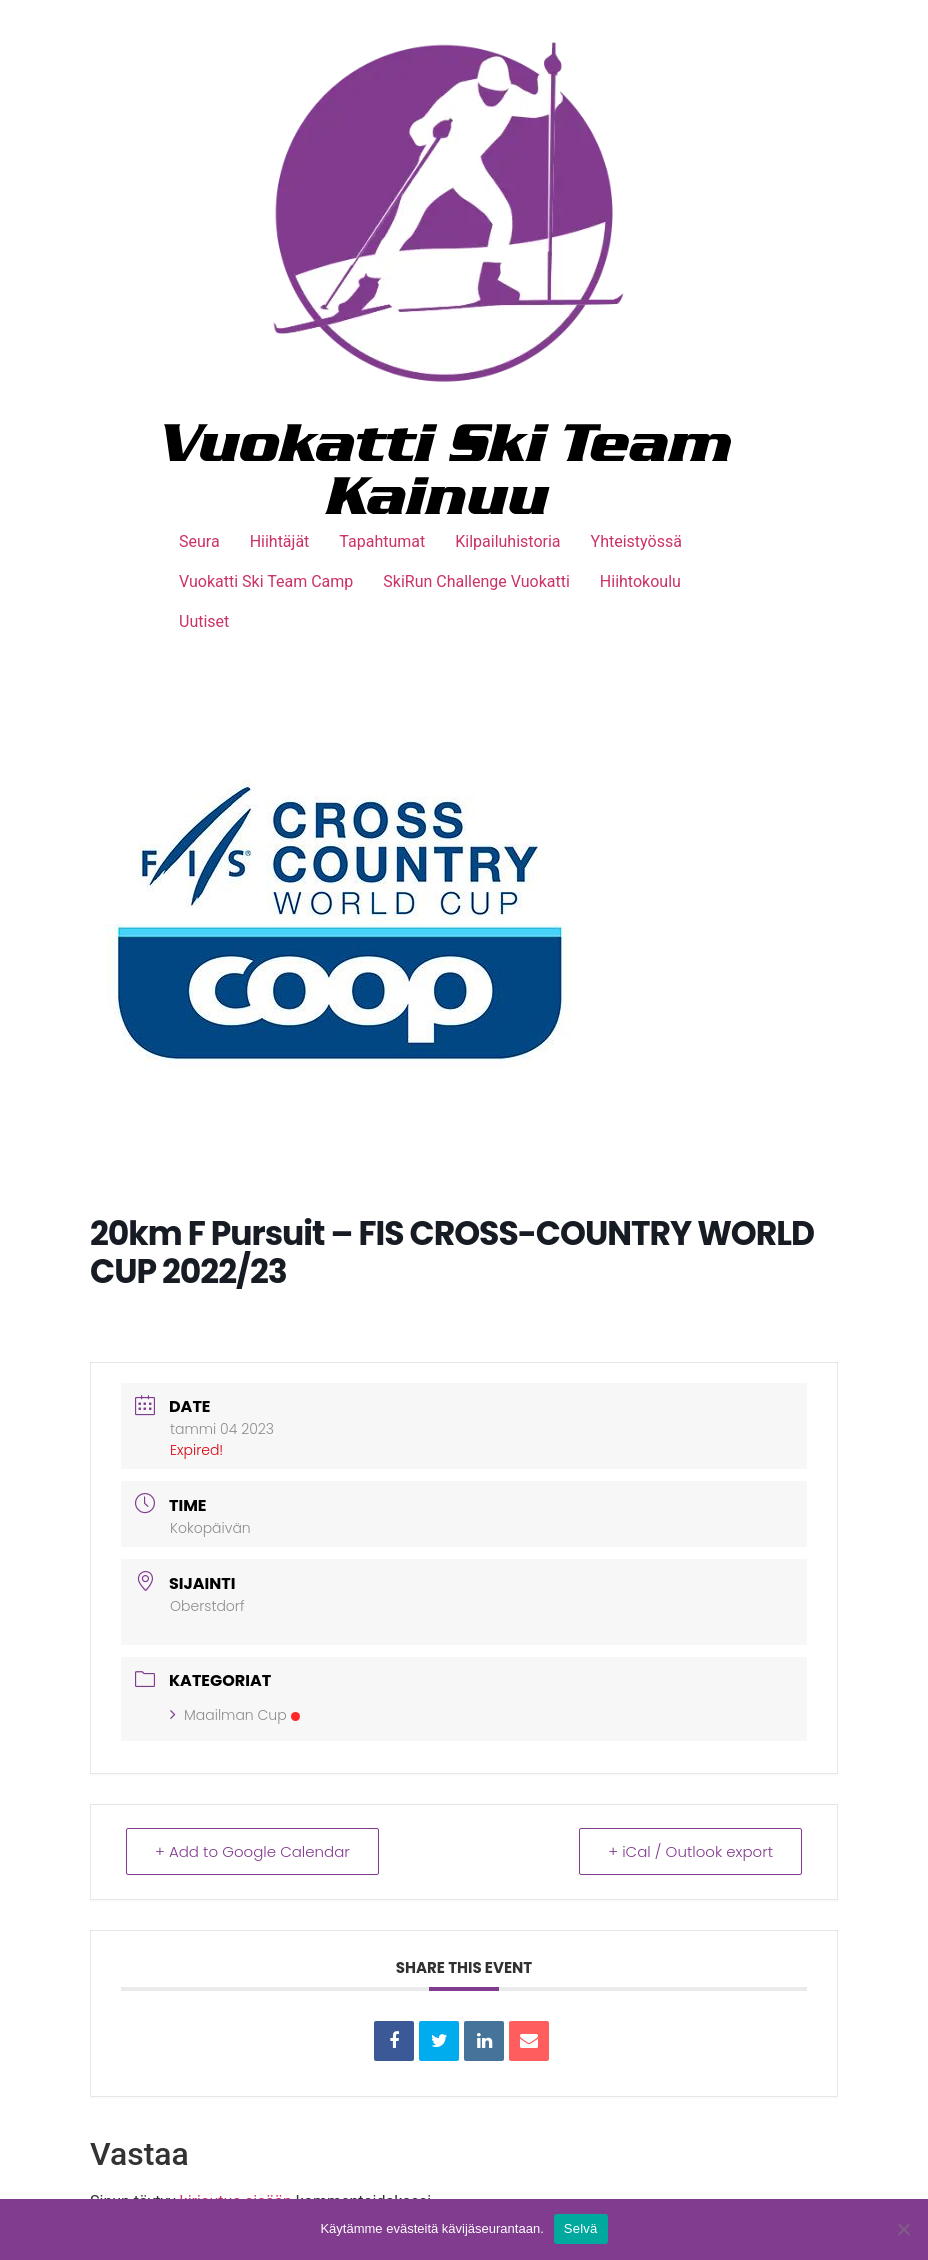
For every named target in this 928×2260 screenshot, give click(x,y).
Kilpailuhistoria (507, 541)
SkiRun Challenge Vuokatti (476, 581)
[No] (903, 2229)
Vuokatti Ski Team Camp (266, 581)
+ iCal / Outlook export (690, 1851)
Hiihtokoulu (640, 581)
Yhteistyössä (636, 541)
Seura (199, 541)
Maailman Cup (235, 1715)
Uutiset (204, 621)
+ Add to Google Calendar (252, 1851)
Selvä (581, 2228)
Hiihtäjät (280, 541)
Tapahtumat (382, 541)
